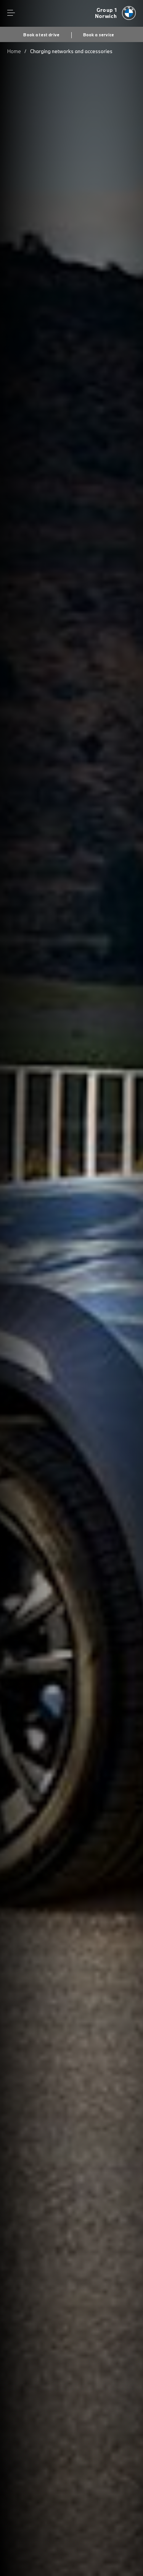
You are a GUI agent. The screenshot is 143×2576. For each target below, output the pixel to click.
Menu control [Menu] (11, 13)
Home (14, 51)
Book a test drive (41, 34)
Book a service (98, 34)
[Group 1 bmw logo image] (115, 13)
